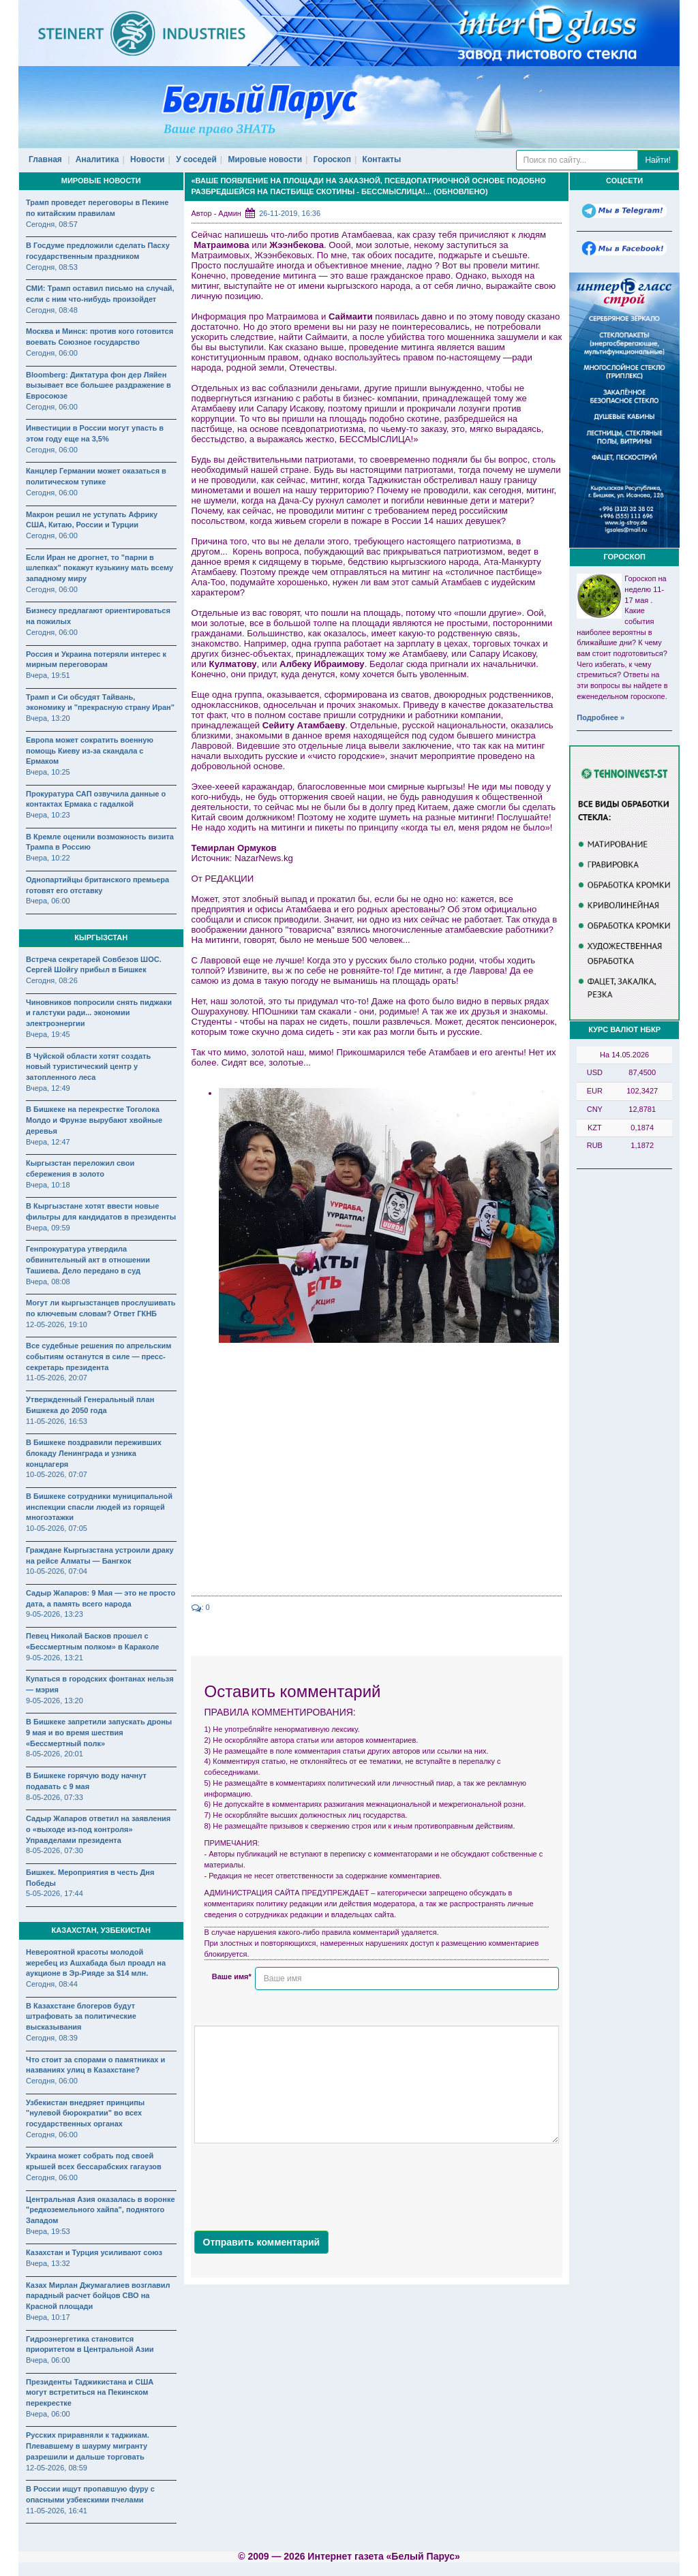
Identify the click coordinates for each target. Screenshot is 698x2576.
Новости (147, 159)
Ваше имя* (232, 1976)
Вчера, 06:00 (48, 901)
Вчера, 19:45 (48, 1034)
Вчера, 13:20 (48, 718)
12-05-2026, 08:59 (56, 2468)
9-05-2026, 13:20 (54, 1700)
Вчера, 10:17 (48, 2317)
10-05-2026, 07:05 (56, 1528)
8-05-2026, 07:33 (54, 1797)
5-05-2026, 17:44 (54, 1893)
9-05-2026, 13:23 (54, 1614)
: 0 (201, 1607)
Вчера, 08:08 (48, 1281)
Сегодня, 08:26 (52, 980)
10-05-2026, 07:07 (56, 1474)
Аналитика (97, 159)
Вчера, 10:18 (48, 1185)
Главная (45, 159)
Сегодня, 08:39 (52, 2038)
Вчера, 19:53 (48, 2231)
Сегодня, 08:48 (52, 310)
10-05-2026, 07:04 (56, 1571)
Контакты (382, 159)
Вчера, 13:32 (48, 2263)
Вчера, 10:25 (48, 772)
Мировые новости (265, 159)
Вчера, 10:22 (48, 858)
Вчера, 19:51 (48, 675)
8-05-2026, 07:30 (54, 1850)
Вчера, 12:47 (48, 1142)
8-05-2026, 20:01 (54, 1754)
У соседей (196, 159)
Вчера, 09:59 (48, 1228)
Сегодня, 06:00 (52, 353)
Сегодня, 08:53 (52, 267)
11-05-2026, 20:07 (56, 1378)
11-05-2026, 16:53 (56, 1421)
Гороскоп (332, 159)
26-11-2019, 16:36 (289, 213)
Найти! (658, 160)
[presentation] (297, 2183)
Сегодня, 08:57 (52, 224)
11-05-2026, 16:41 (56, 2511)
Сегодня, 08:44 (52, 1984)
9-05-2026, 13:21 (54, 1658)
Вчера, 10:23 (48, 815)
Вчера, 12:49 (48, 1088)
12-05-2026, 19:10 (56, 1324)
